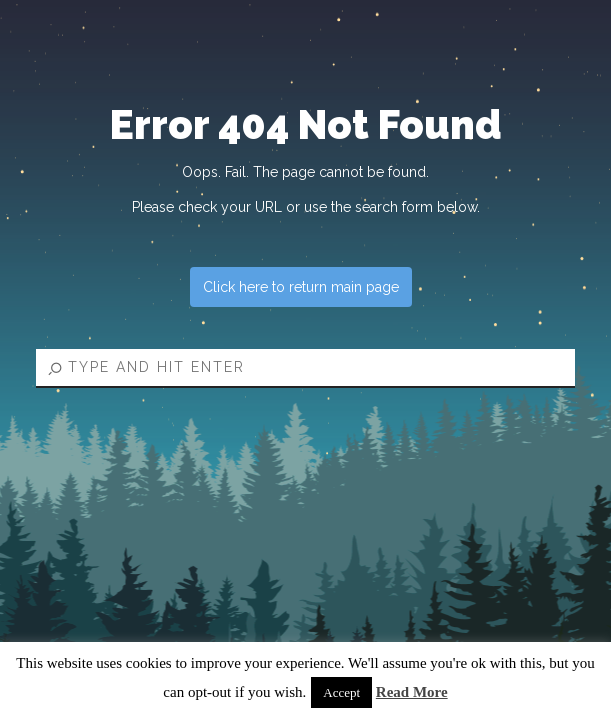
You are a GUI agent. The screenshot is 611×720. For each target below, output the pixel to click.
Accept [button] (341, 692)
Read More (412, 692)
